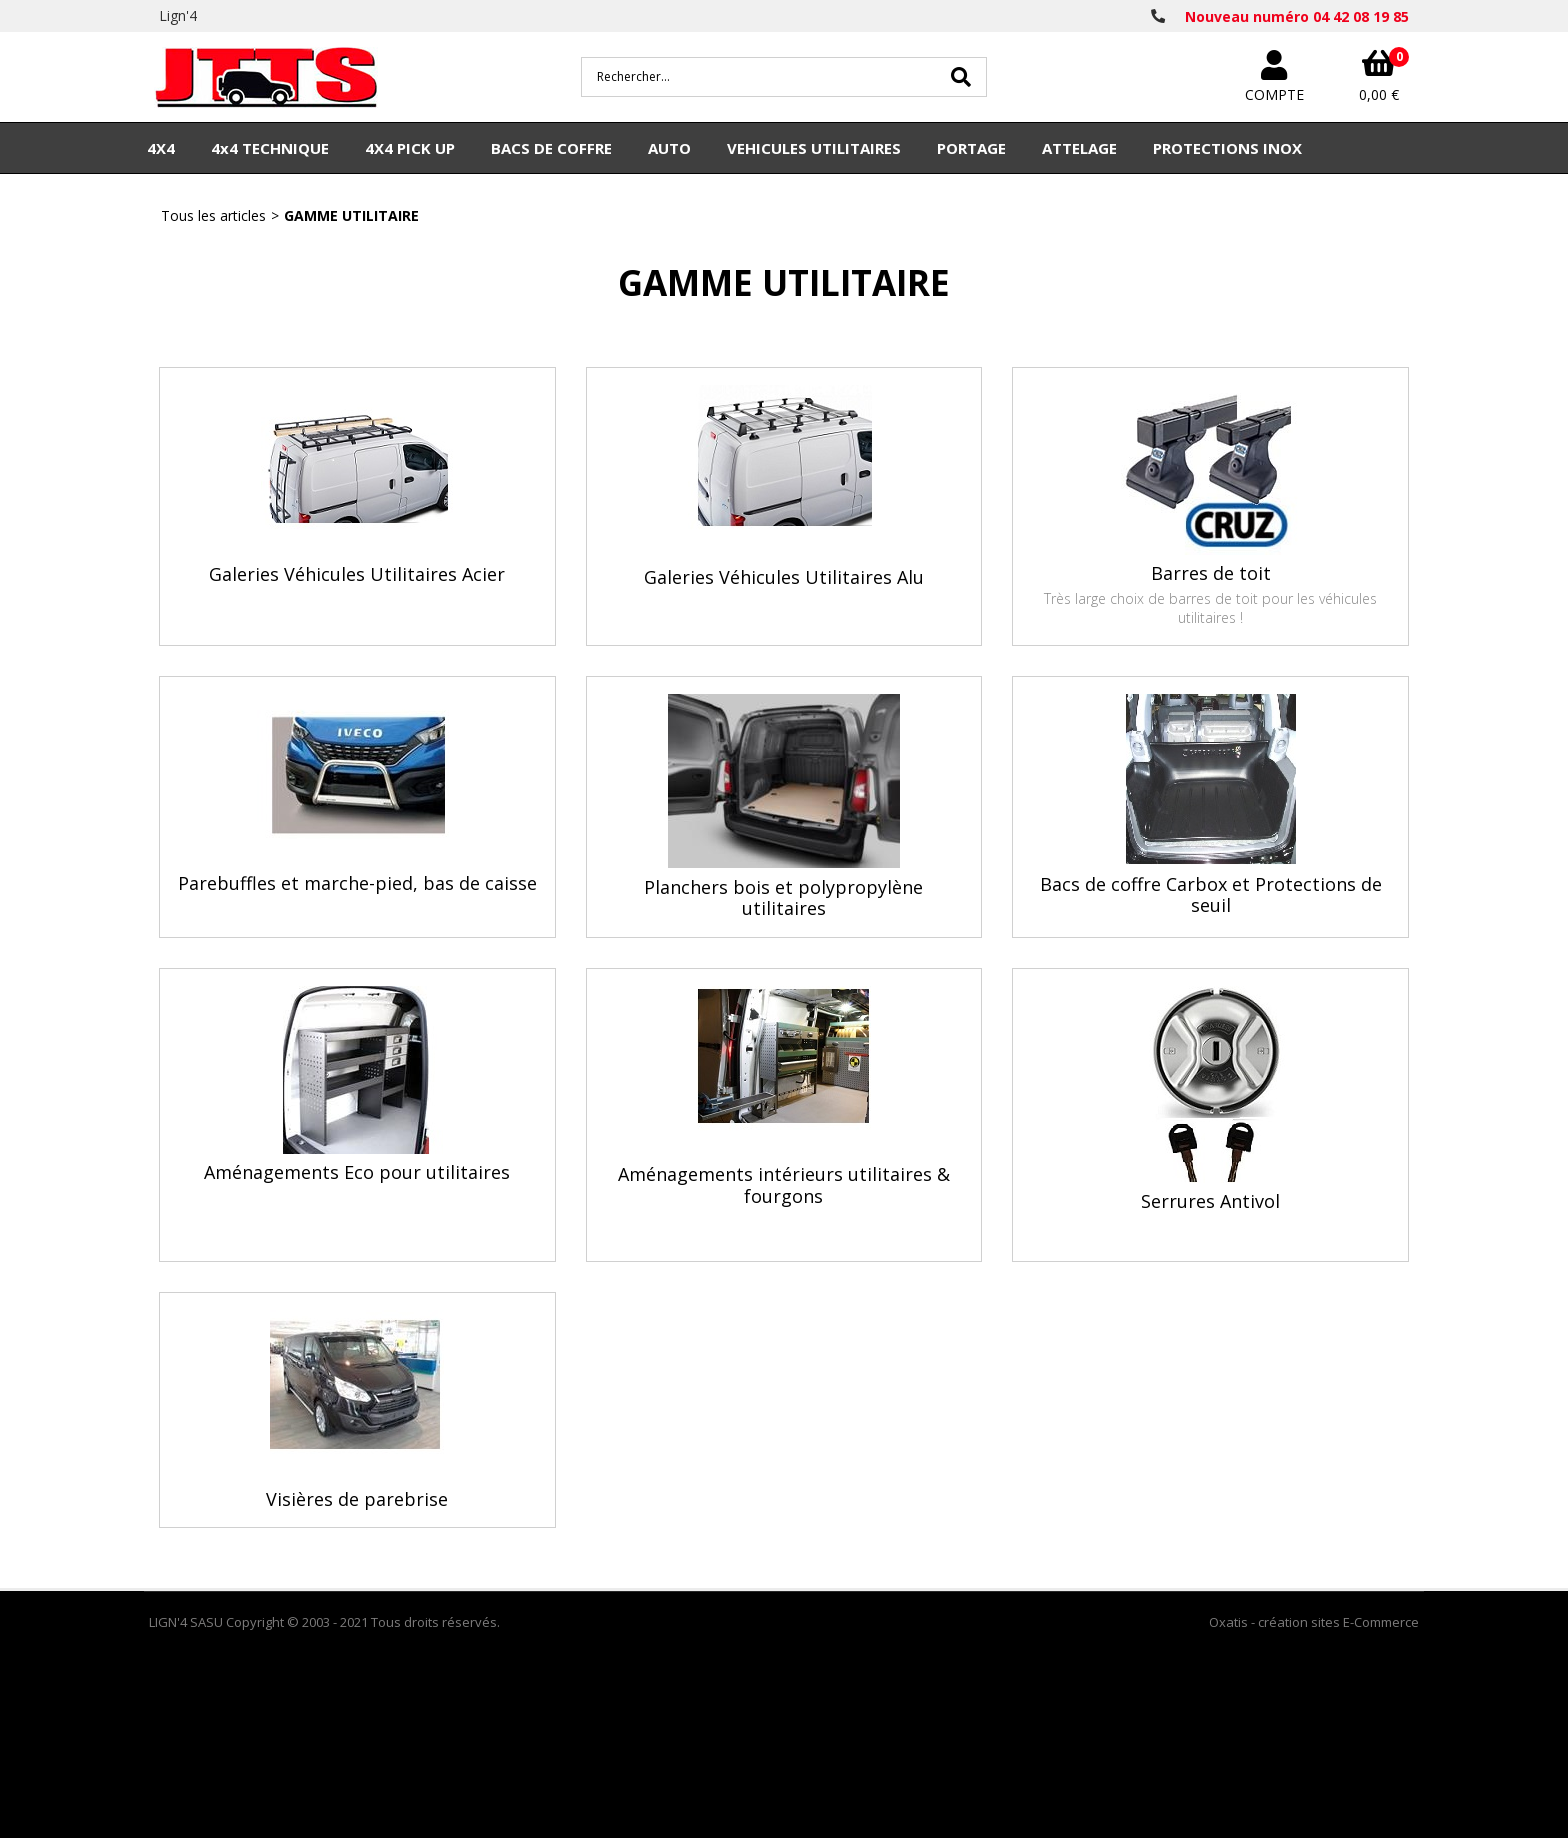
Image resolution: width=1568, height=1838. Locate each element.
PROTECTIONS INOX (1227, 148)
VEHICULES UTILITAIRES (814, 148)
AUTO (669, 148)
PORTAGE (971, 148)
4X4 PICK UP (410, 148)
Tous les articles (213, 215)
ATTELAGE (1079, 148)
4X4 (161, 148)
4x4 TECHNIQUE (270, 148)
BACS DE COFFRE (551, 148)
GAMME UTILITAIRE (351, 215)
